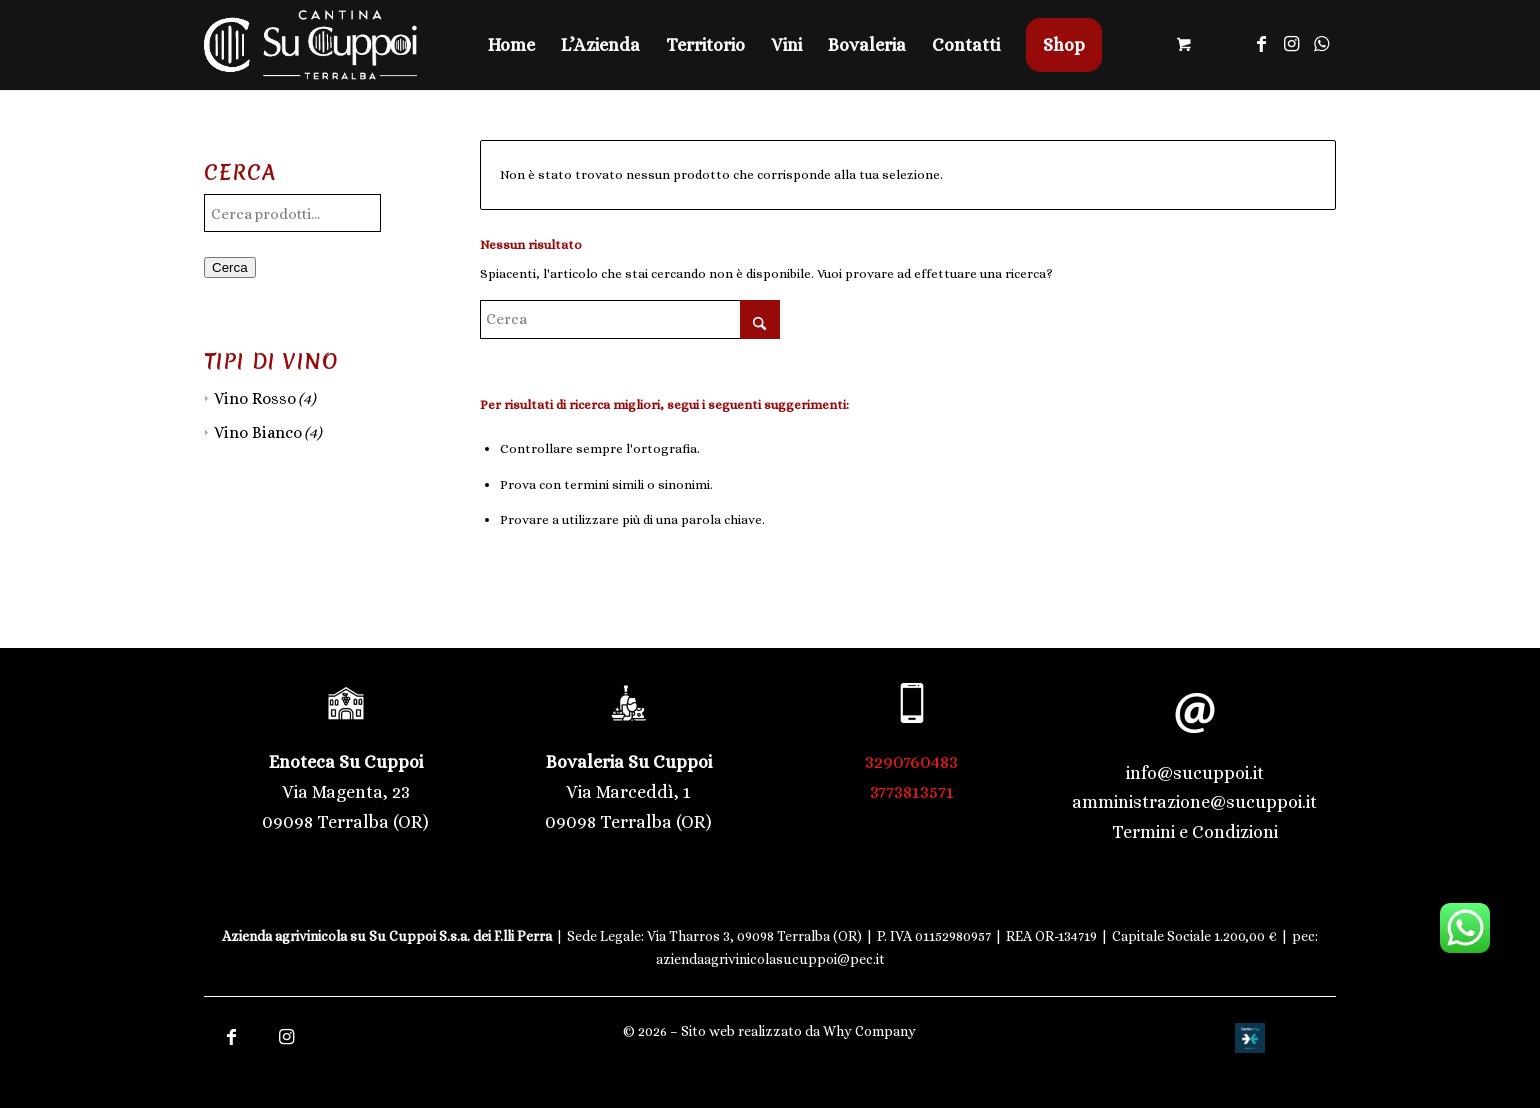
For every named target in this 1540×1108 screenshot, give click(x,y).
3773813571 (912, 792)
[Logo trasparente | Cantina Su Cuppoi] (310, 45)
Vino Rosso (255, 398)
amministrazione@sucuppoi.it (1194, 802)
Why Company (869, 1031)
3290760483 (911, 762)
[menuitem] (511, 45)
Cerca (230, 267)
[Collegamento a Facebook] (1261, 44)
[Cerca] (630, 319)
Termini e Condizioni (1195, 832)
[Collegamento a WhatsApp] (1321, 44)
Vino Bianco (258, 432)
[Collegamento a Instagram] (1291, 44)
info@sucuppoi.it (1195, 773)
